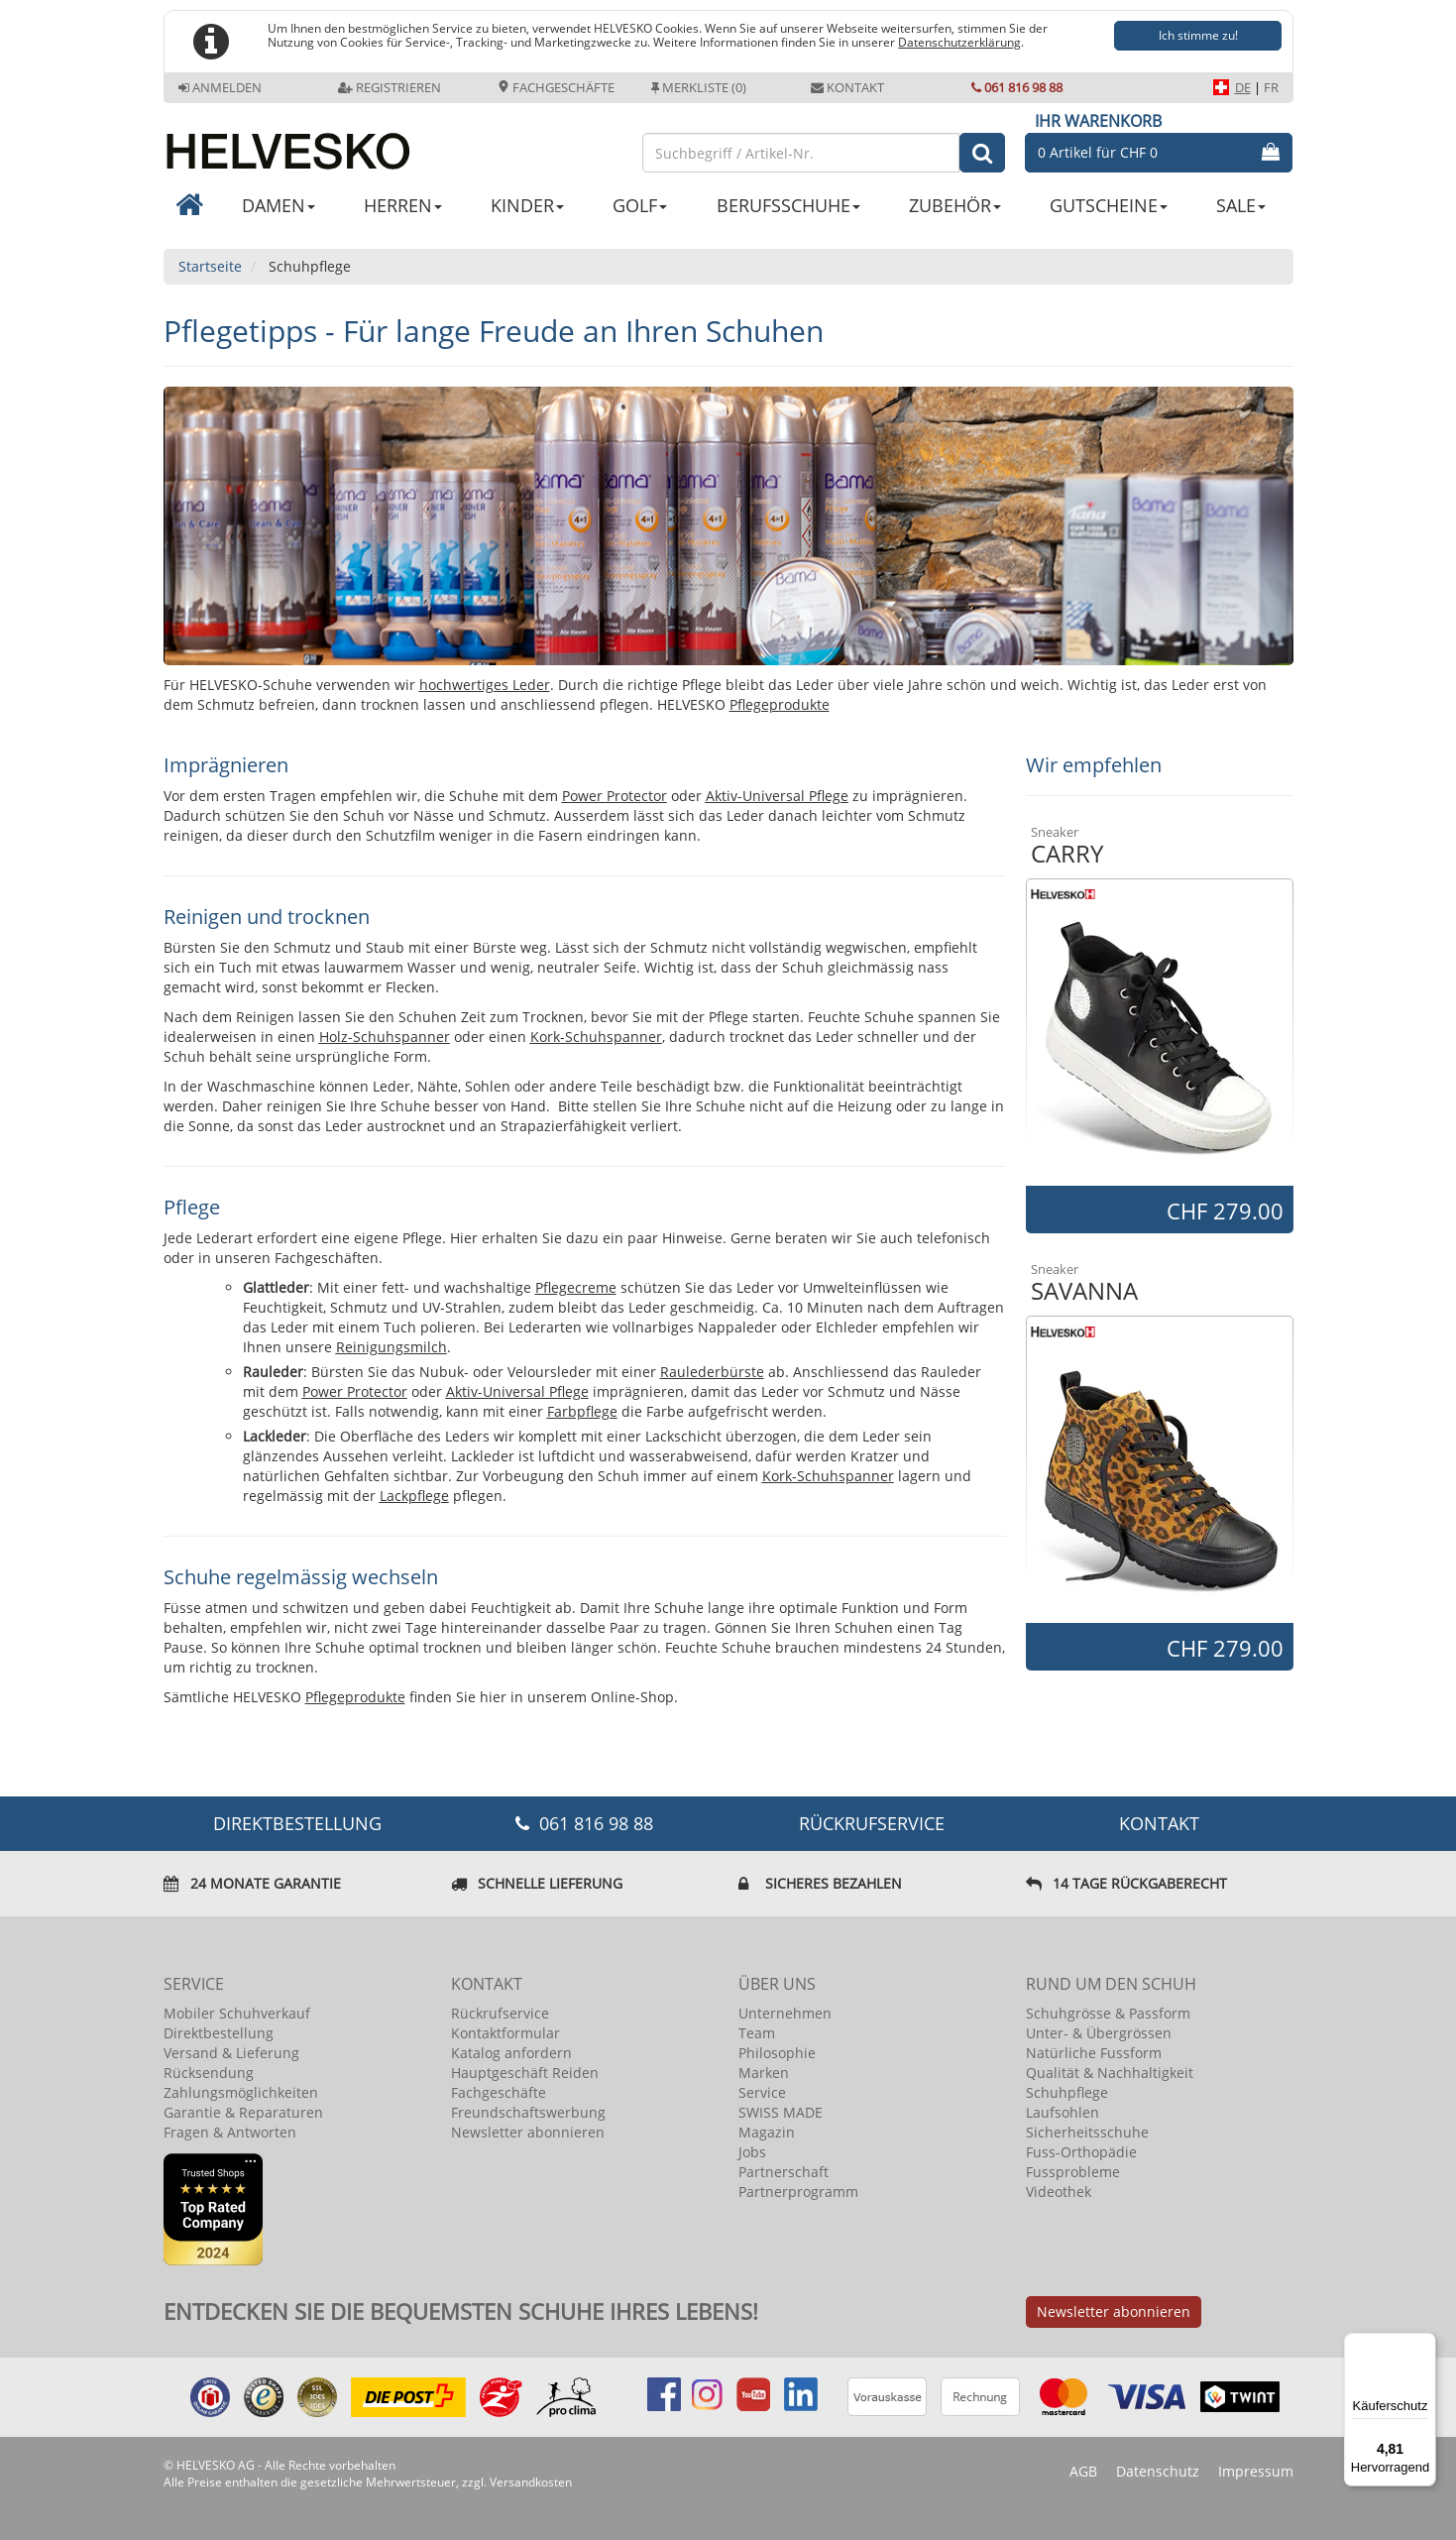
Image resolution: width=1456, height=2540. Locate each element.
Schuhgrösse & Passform (1108, 2013)
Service (762, 2092)
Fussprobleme (1073, 2171)
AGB (1083, 2471)
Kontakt (847, 87)
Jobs (752, 2151)
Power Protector (614, 795)
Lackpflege (414, 1495)
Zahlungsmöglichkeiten (241, 2092)
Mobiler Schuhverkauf (237, 2013)
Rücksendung (209, 2072)
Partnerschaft (783, 2171)
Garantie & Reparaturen (243, 2112)
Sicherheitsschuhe (1087, 2132)
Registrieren (389, 87)
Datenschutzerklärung (959, 42)
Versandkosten (531, 2482)
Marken (763, 2072)
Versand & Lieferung (231, 2052)
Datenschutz (1157, 2471)
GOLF (640, 205)
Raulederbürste (712, 1371)
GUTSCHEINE (1109, 205)
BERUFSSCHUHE (788, 205)
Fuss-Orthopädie (1081, 2151)
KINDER (527, 205)
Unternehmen (785, 2013)
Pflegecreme (575, 1287)
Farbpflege (582, 1411)
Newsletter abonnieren (528, 2132)
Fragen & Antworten (230, 2132)
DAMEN (278, 205)
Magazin (766, 2132)
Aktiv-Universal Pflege (777, 795)
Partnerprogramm (798, 2191)
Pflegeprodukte (779, 704)
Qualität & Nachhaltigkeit (1109, 2072)
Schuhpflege (1067, 2092)
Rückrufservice (872, 1823)
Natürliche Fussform (1094, 2052)
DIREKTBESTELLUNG (297, 1823)
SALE (1241, 205)
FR (1271, 87)
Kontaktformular (505, 2032)
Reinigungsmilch (391, 1346)
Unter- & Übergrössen (1099, 2032)
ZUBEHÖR (955, 205)
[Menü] (1424, 2345)
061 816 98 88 (1017, 87)
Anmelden (220, 87)
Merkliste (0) (698, 87)
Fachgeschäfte (556, 87)
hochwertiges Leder (484, 684)
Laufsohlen (1062, 2112)
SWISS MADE (780, 2112)
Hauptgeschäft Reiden (525, 2072)
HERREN (403, 205)
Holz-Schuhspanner (384, 1036)
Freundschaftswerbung (528, 2112)
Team (756, 2032)
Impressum (1255, 2471)
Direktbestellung (219, 2032)
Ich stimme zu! (1198, 35)
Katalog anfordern (511, 2052)
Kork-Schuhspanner (596, 1036)
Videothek (1058, 2191)
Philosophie (777, 2052)
